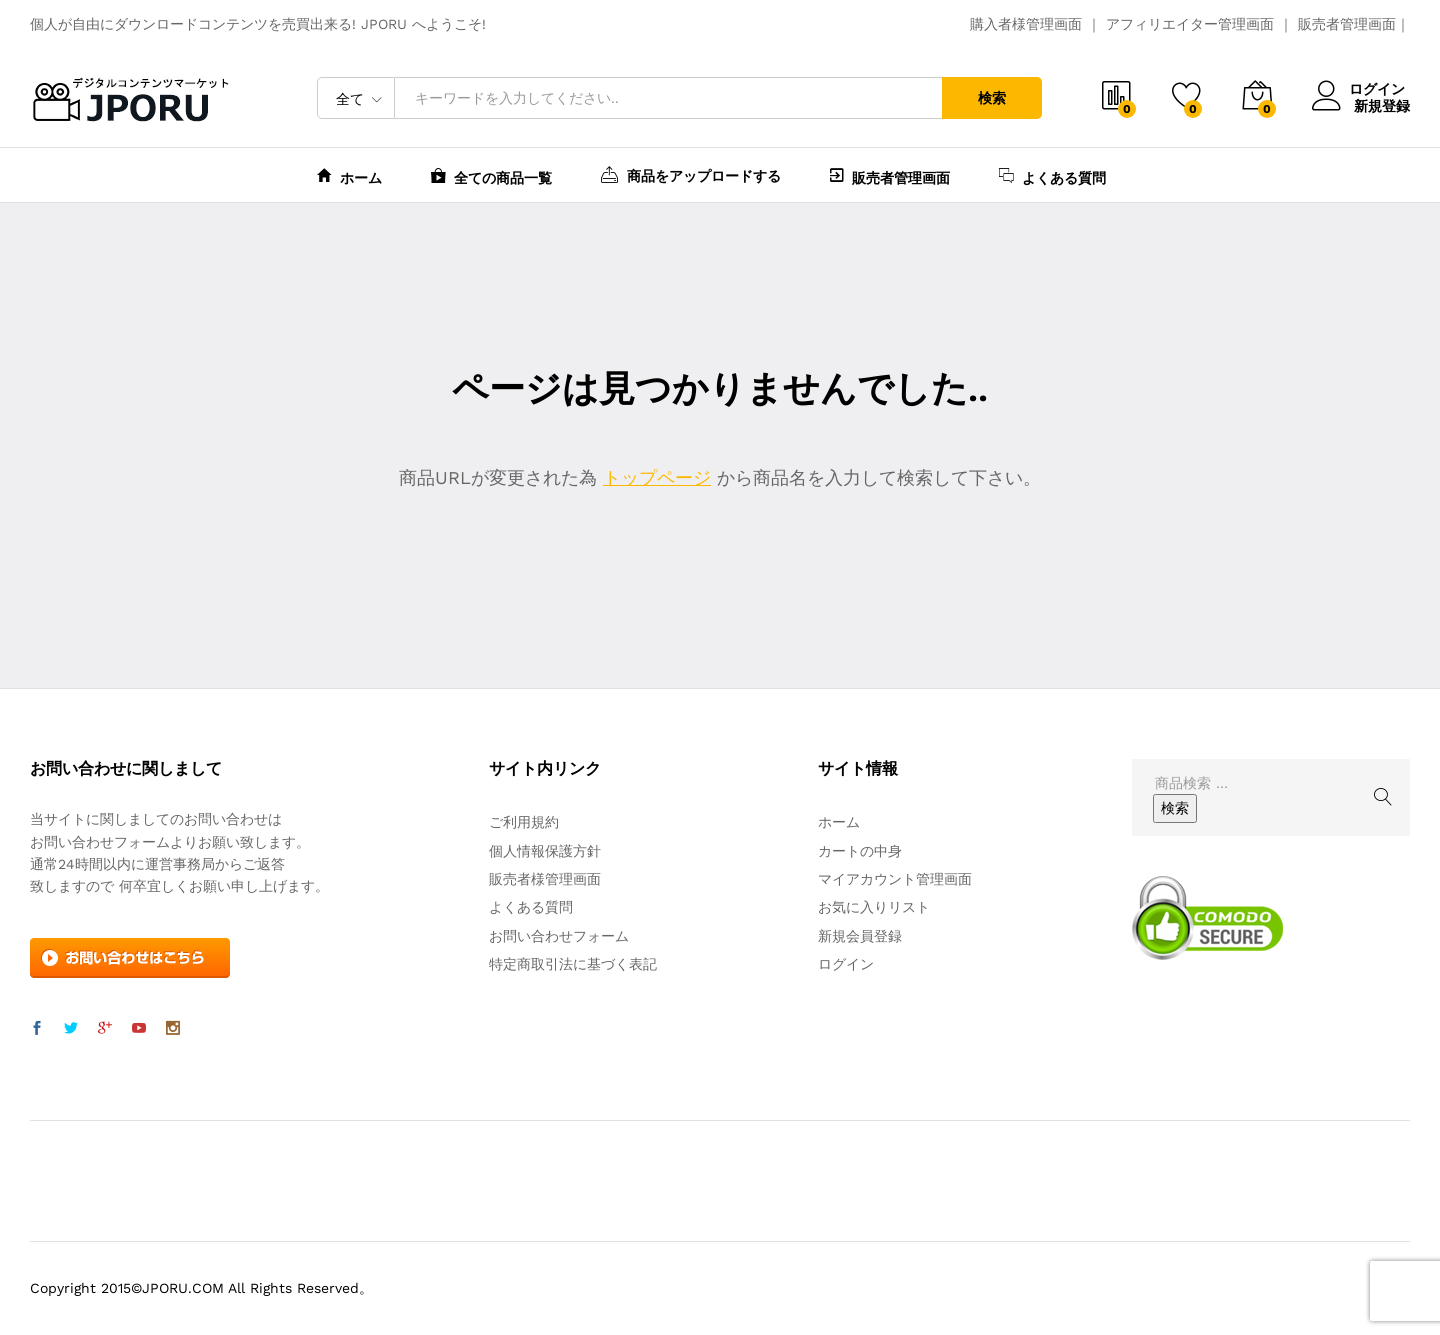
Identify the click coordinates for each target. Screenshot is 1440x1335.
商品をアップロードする (691, 174)
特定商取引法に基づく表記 (573, 964)
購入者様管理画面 (1026, 24)
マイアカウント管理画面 (895, 879)
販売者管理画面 (1347, 24)
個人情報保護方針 (545, 851)
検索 (992, 98)
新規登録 (1382, 105)
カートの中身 (860, 851)
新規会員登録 (860, 936)
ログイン (1361, 89)
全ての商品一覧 (491, 175)
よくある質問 (1052, 175)
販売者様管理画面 (545, 879)
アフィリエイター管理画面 (1190, 24)
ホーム (349, 175)
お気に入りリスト (874, 907)
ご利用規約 (524, 822)
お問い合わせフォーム (559, 936)
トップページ (657, 477)
